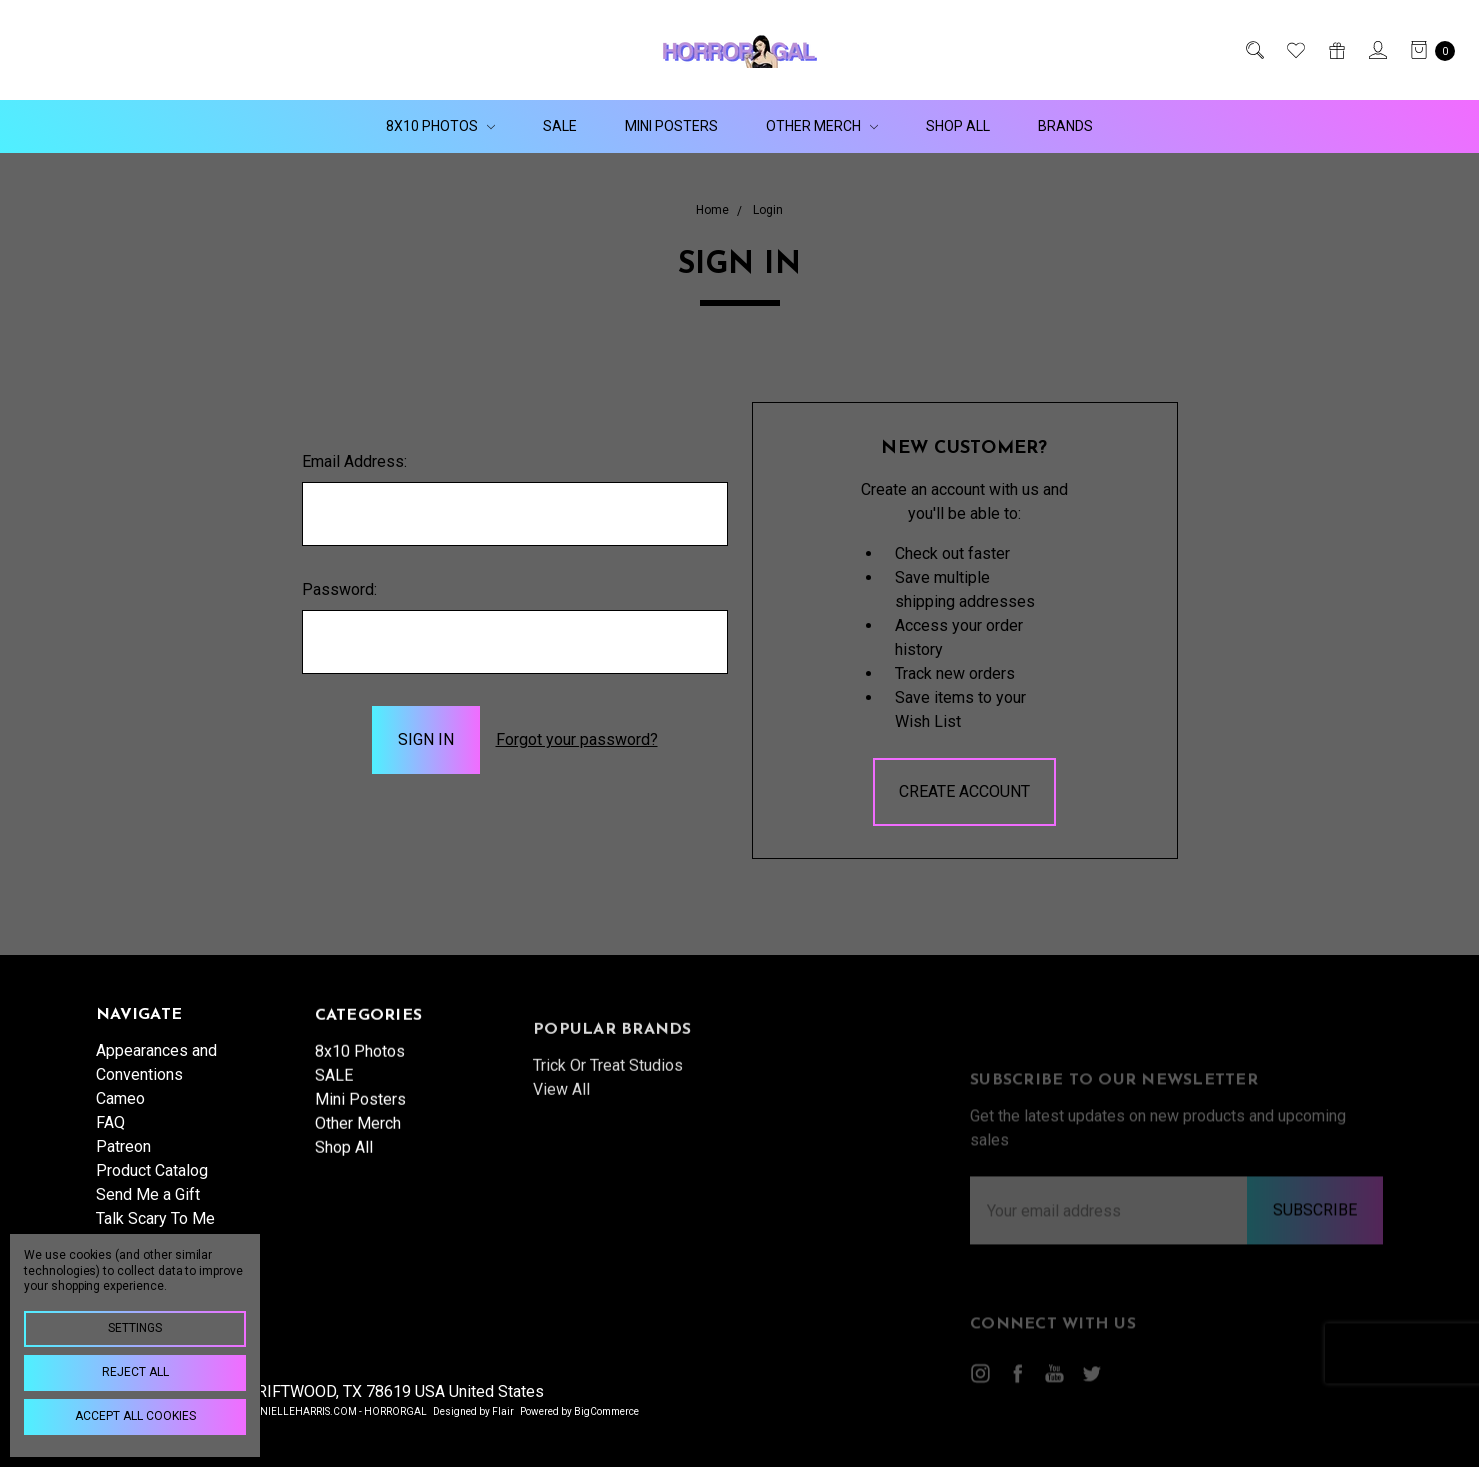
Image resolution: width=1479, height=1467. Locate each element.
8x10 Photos (440, 126)
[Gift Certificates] (1335, 50)
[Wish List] (1294, 50)
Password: (339, 589)
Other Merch (822, 126)
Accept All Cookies (135, 1416)
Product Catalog (152, 1181)
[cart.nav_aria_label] (1427, 50)
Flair (503, 1411)
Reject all (135, 1372)
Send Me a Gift (148, 1205)
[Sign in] (1376, 50)
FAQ (110, 1133)
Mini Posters (671, 126)
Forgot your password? (577, 739)
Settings (135, 1328)
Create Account (964, 791)
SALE (560, 126)
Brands (1065, 126)
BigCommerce (606, 1411)
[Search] (1253, 50)
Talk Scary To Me (155, 1229)
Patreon (123, 1157)
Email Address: (354, 461)
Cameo (120, 1109)
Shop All (958, 126)
